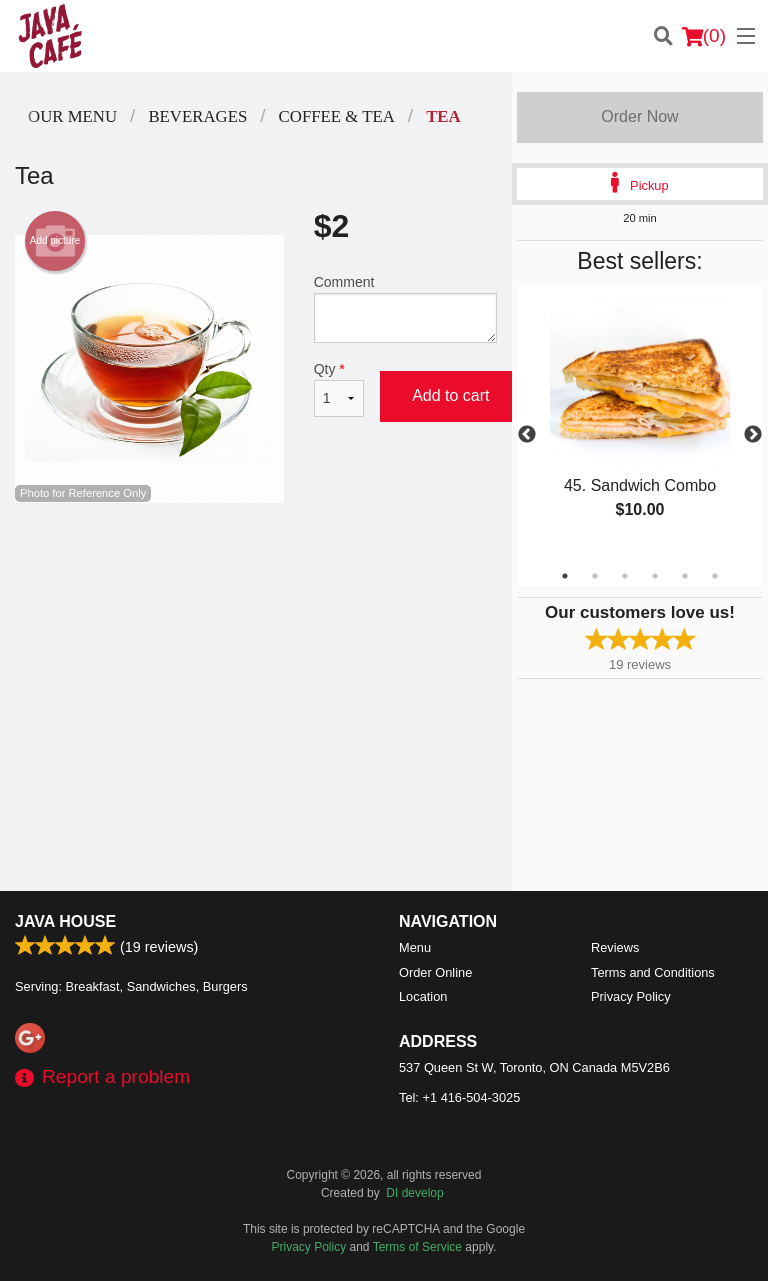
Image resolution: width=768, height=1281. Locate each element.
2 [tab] (595, 576)
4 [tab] (655, 576)
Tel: (459, 1097)
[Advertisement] (256, 568)
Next (753, 435)
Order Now (639, 116)
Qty (339, 389)
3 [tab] (625, 576)
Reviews (615, 947)
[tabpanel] (640, 423)
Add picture (55, 241)
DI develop (414, 1193)
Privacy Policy (631, 996)
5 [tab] (685, 576)
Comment (405, 308)
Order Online (435, 972)
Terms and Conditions (653, 972)
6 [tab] (715, 576)
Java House (65, 921)
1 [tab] (565, 576)
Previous (527, 435)
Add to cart (450, 395)
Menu (415, 947)
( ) (704, 36)
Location (423, 996)
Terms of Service (417, 1247)
